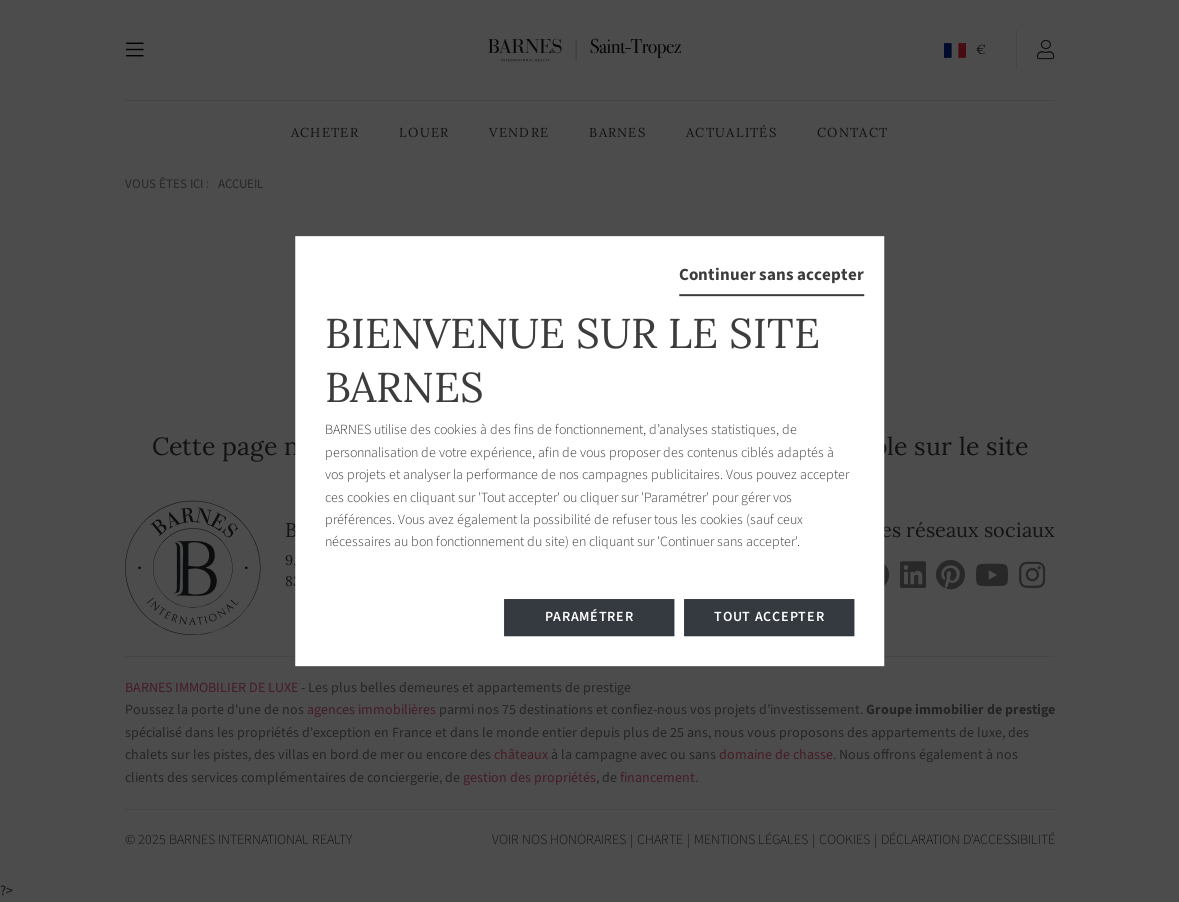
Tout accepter (769, 617)
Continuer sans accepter (771, 275)
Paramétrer (589, 617)
